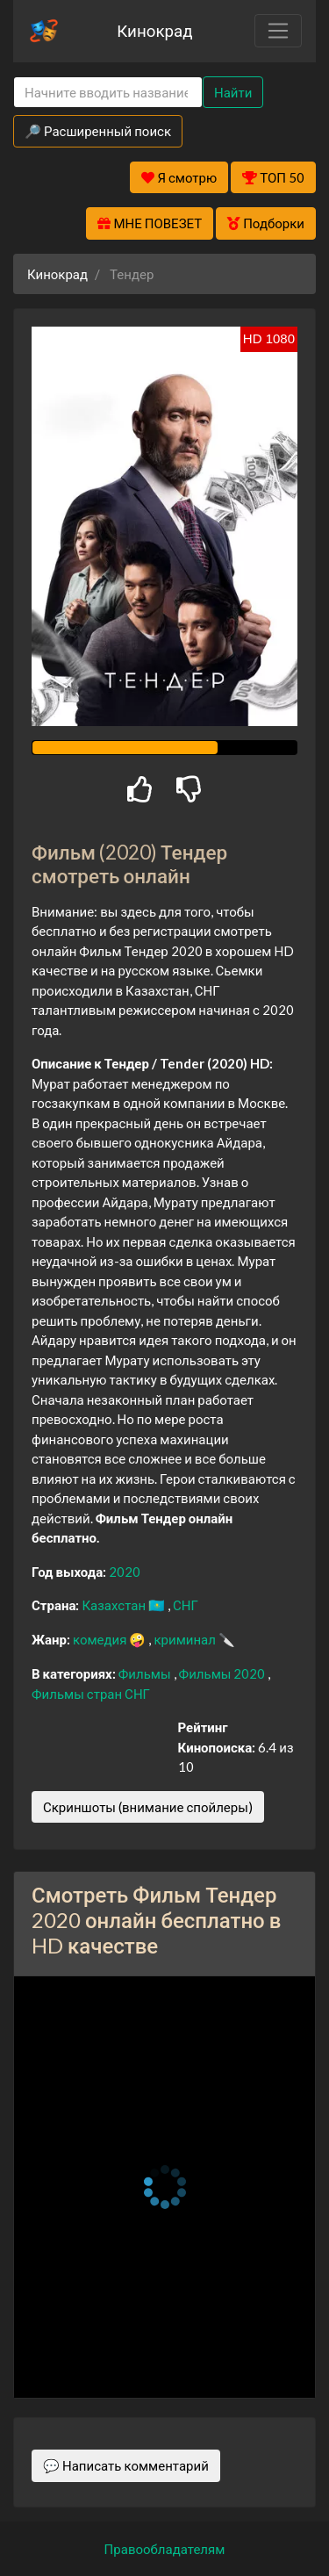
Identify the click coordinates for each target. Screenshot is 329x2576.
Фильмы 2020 (223, 1673)
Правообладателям (164, 2549)
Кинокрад (154, 30)
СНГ (185, 1605)
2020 (124, 1571)
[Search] (108, 92)
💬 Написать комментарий (126, 2465)
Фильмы (146, 1673)
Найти (233, 92)
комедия (101, 1639)
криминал (186, 1639)
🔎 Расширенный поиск (98, 131)
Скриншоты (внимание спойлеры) (148, 1807)
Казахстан (115, 1605)
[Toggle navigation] (278, 30)
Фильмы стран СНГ (91, 1694)
